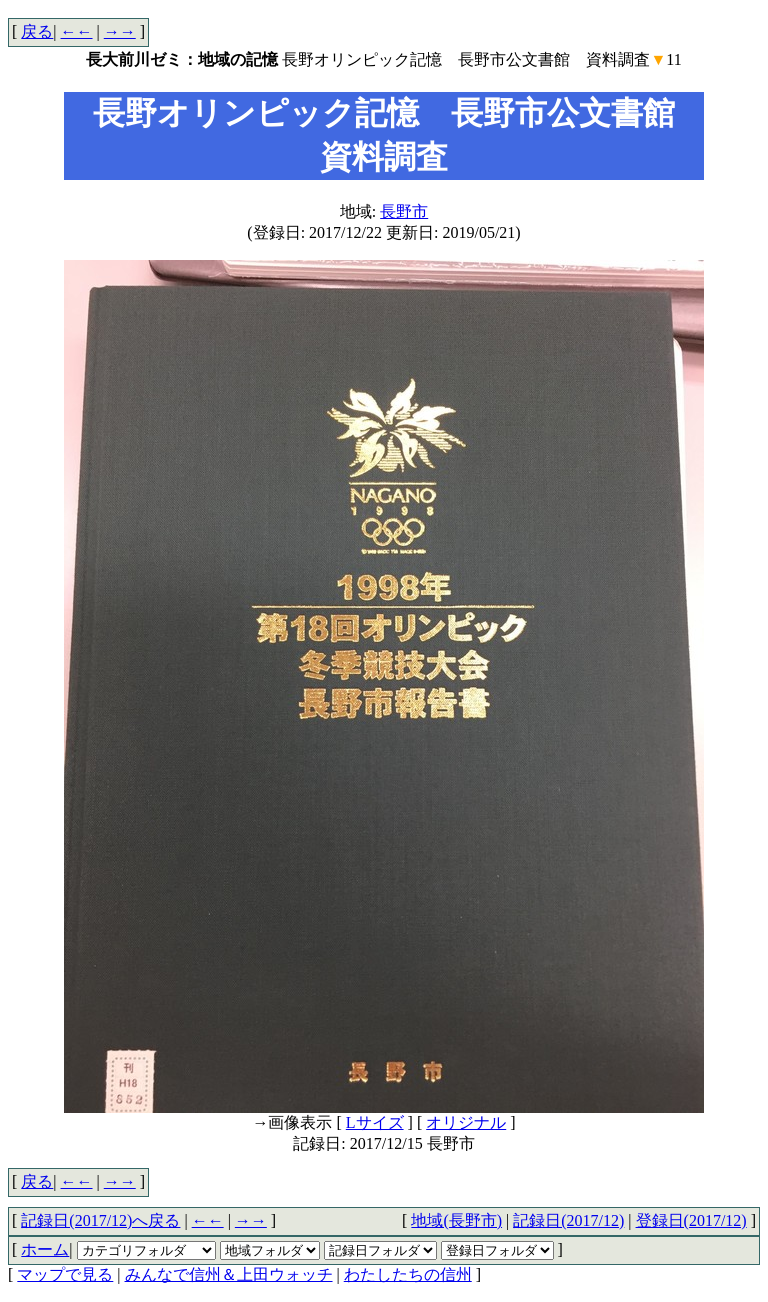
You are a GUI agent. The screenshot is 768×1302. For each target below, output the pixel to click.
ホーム (45, 1249)
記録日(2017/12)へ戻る (100, 1220)
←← (77, 31)
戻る (37, 31)
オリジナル (466, 1122)
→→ (120, 31)
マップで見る (65, 1274)
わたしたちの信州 (408, 1274)
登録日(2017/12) (691, 1220)
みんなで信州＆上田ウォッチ (229, 1274)
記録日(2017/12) (568, 1220)
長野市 (404, 211)
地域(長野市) (456, 1220)
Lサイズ (375, 1122)
